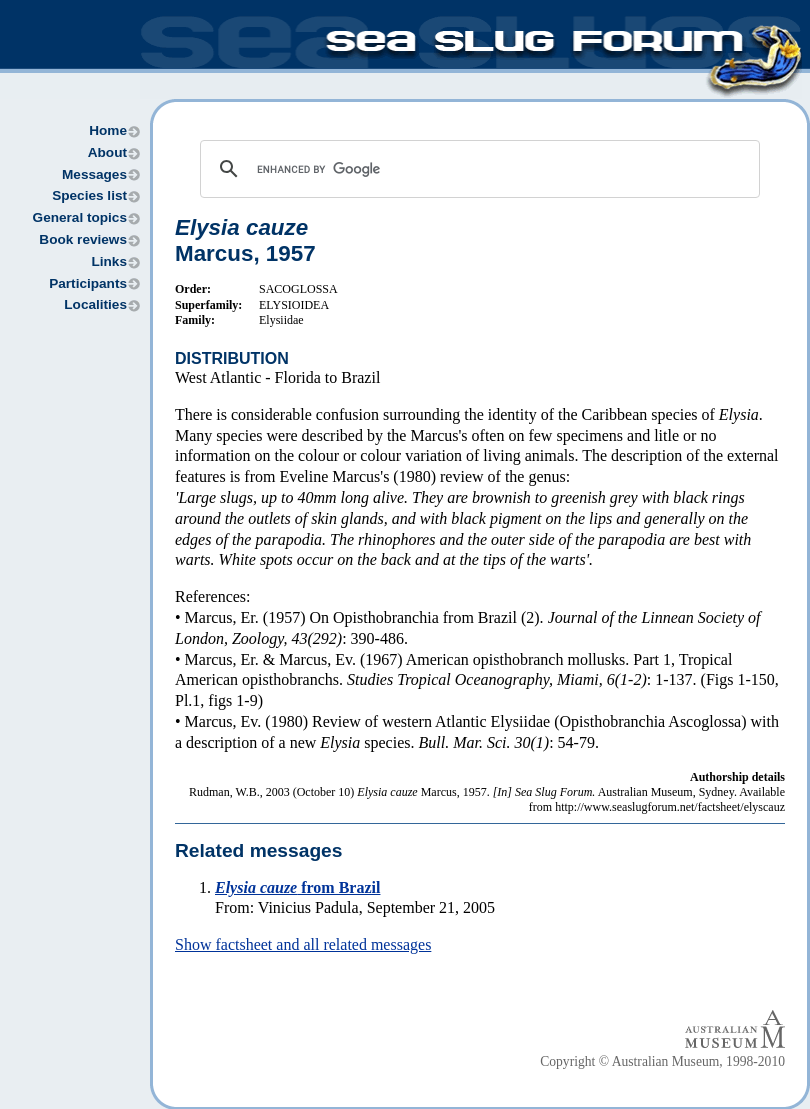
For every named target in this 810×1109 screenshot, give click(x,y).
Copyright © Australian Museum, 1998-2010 (662, 1061)
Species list (89, 195)
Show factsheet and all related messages (303, 944)
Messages (94, 174)
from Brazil (297, 887)
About (107, 152)
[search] (477, 169)
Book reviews (83, 239)
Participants (88, 283)
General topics (80, 217)
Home (108, 130)
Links (109, 261)
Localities (95, 304)
